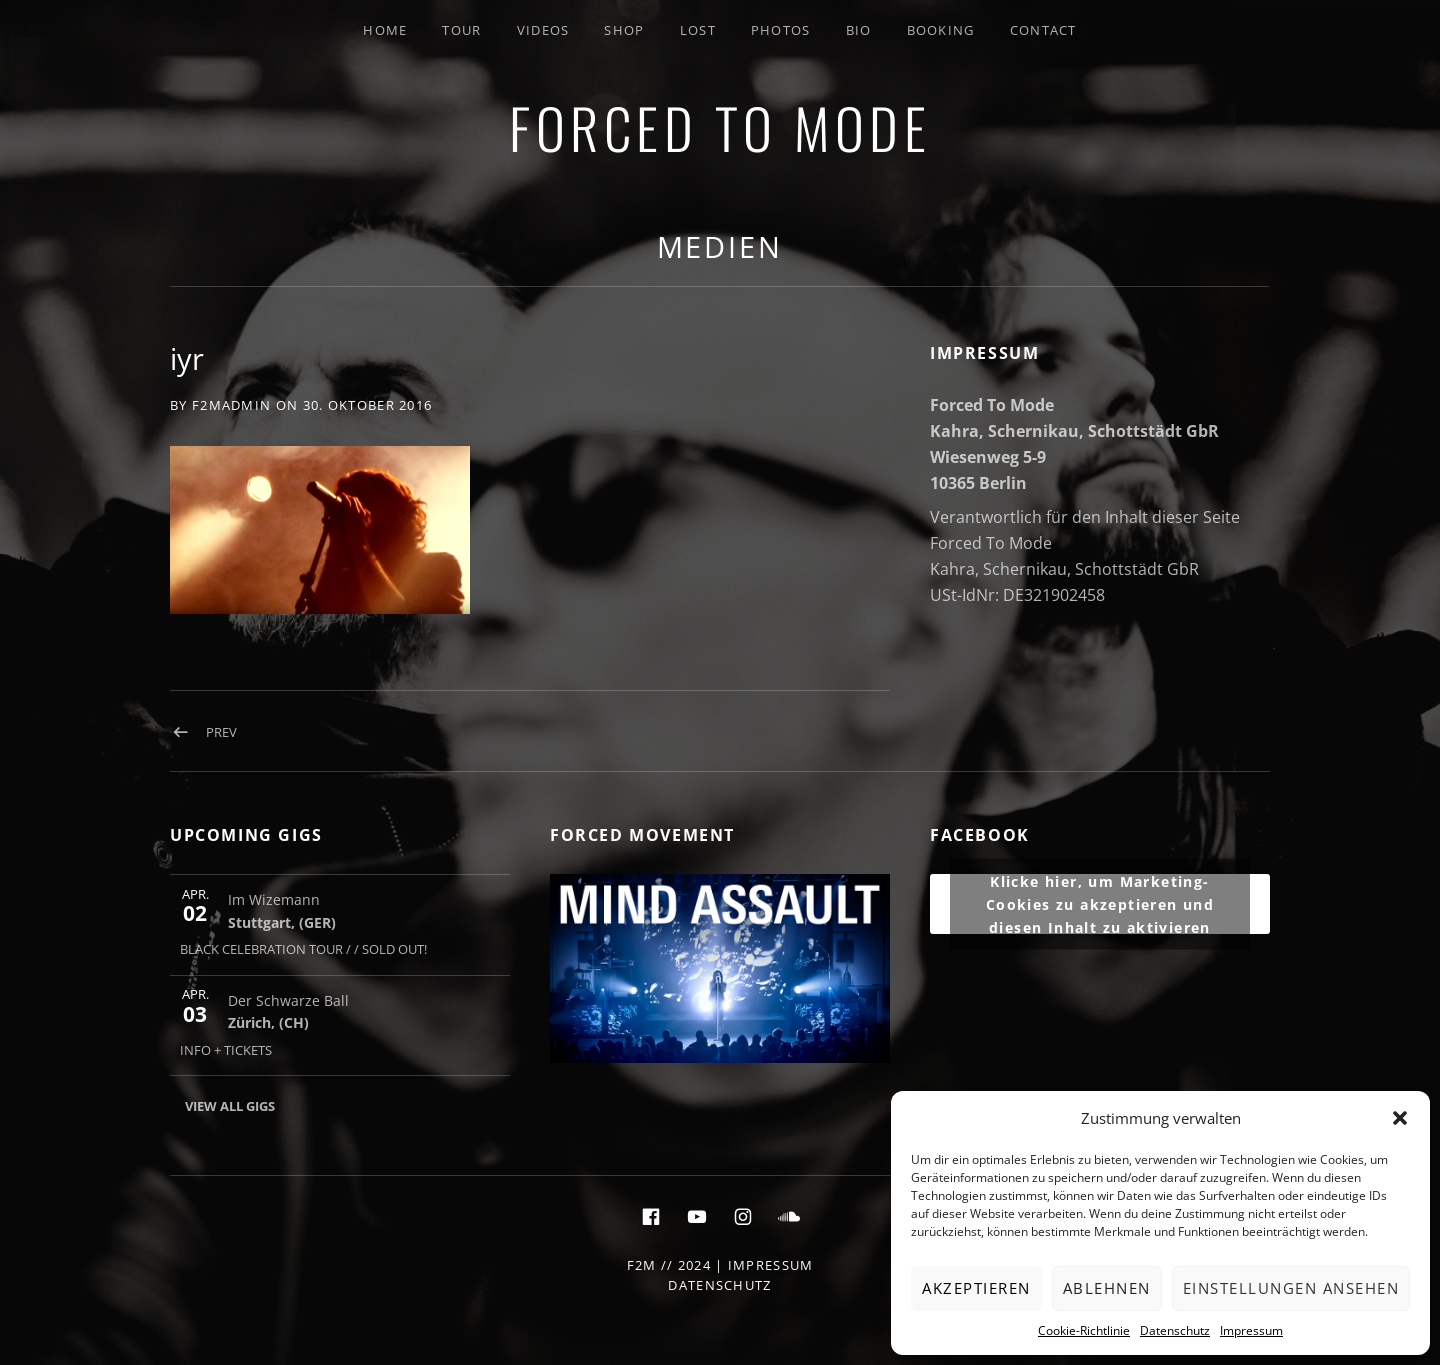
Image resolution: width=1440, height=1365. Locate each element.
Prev (221, 732)
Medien (720, 246)
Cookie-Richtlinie (1084, 1330)
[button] (1400, 1118)
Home (385, 30)
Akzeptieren (976, 1288)
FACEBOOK (980, 835)
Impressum (1251, 1330)
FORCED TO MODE (720, 127)
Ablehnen (1107, 1288)
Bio (859, 30)
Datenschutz (1175, 1330)
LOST (698, 30)
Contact (1043, 30)
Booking (941, 30)
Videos (543, 30)
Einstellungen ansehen (1291, 1288)
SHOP (624, 30)
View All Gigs (230, 1106)
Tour (461, 30)
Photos (781, 30)
